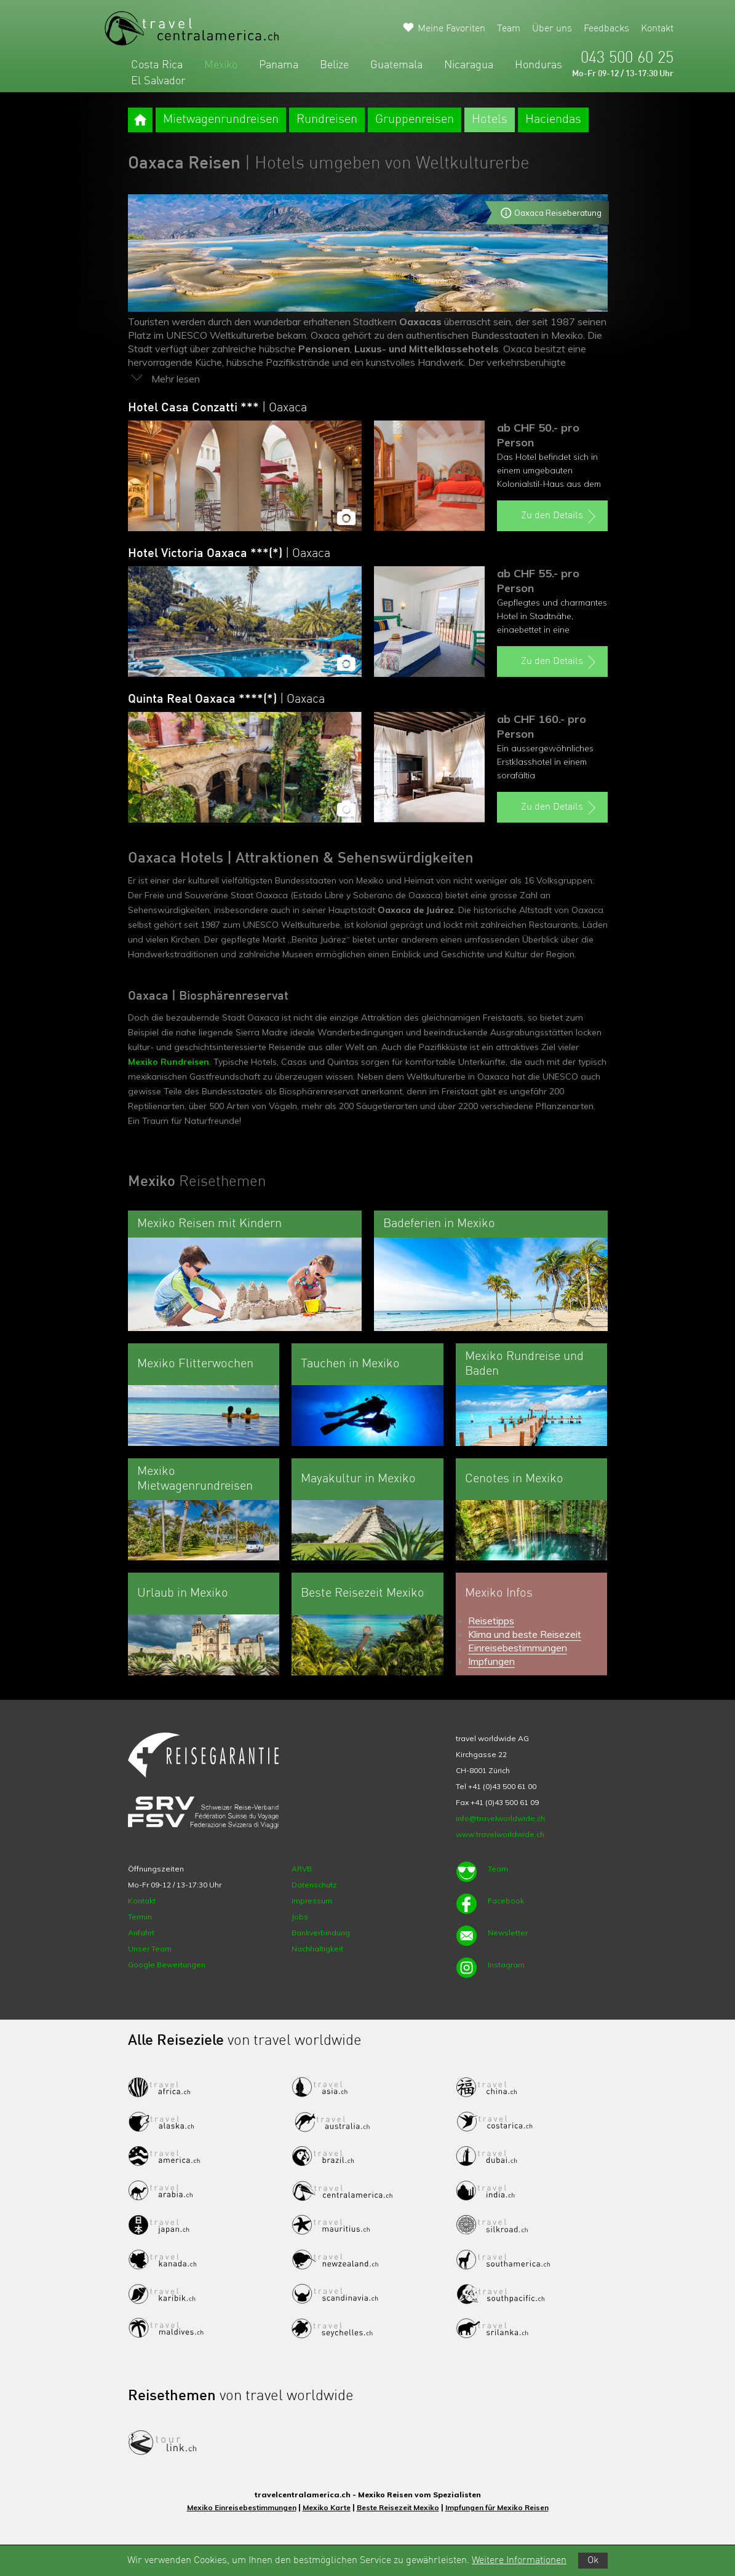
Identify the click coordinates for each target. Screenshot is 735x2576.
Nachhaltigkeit (317, 1948)
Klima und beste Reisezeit (524, 1634)
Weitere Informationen (519, 2561)
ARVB (302, 1868)
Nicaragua (468, 65)
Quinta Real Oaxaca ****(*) (226, 699)
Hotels (489, 120)
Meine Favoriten (451, 29)
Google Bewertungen (166, 1964)
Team (508, 29)
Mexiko (220, 65)
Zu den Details (559, 516)
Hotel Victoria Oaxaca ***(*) (229, 554)
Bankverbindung (321, 1932)
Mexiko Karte (327, 2507)
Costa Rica (157, 65)
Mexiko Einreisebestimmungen (241, 2507)
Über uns (552, 29)
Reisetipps (491, 1620)
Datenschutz (314, 1884)
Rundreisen (326, 120)
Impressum (312, 1900)
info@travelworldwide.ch (500, 1818)
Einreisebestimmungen (517, 1648)
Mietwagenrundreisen (221, 120)
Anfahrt (141, 1932)
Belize (334, 65)
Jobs (300, 1916)
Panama (278, 65)
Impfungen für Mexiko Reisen (497, 2507)
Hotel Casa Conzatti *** (217, 408)
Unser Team (150, 1948)
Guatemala (396, 65)
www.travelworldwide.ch (500, 1834)
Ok (592, 2561)
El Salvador (158, 81)
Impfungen (491, 1661)
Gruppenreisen (414, 120)
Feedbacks (606, 29)
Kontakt (657, 29)
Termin (140, 1916)
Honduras (538, 65)
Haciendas (553, 120)
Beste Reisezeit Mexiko (398, 2507)
